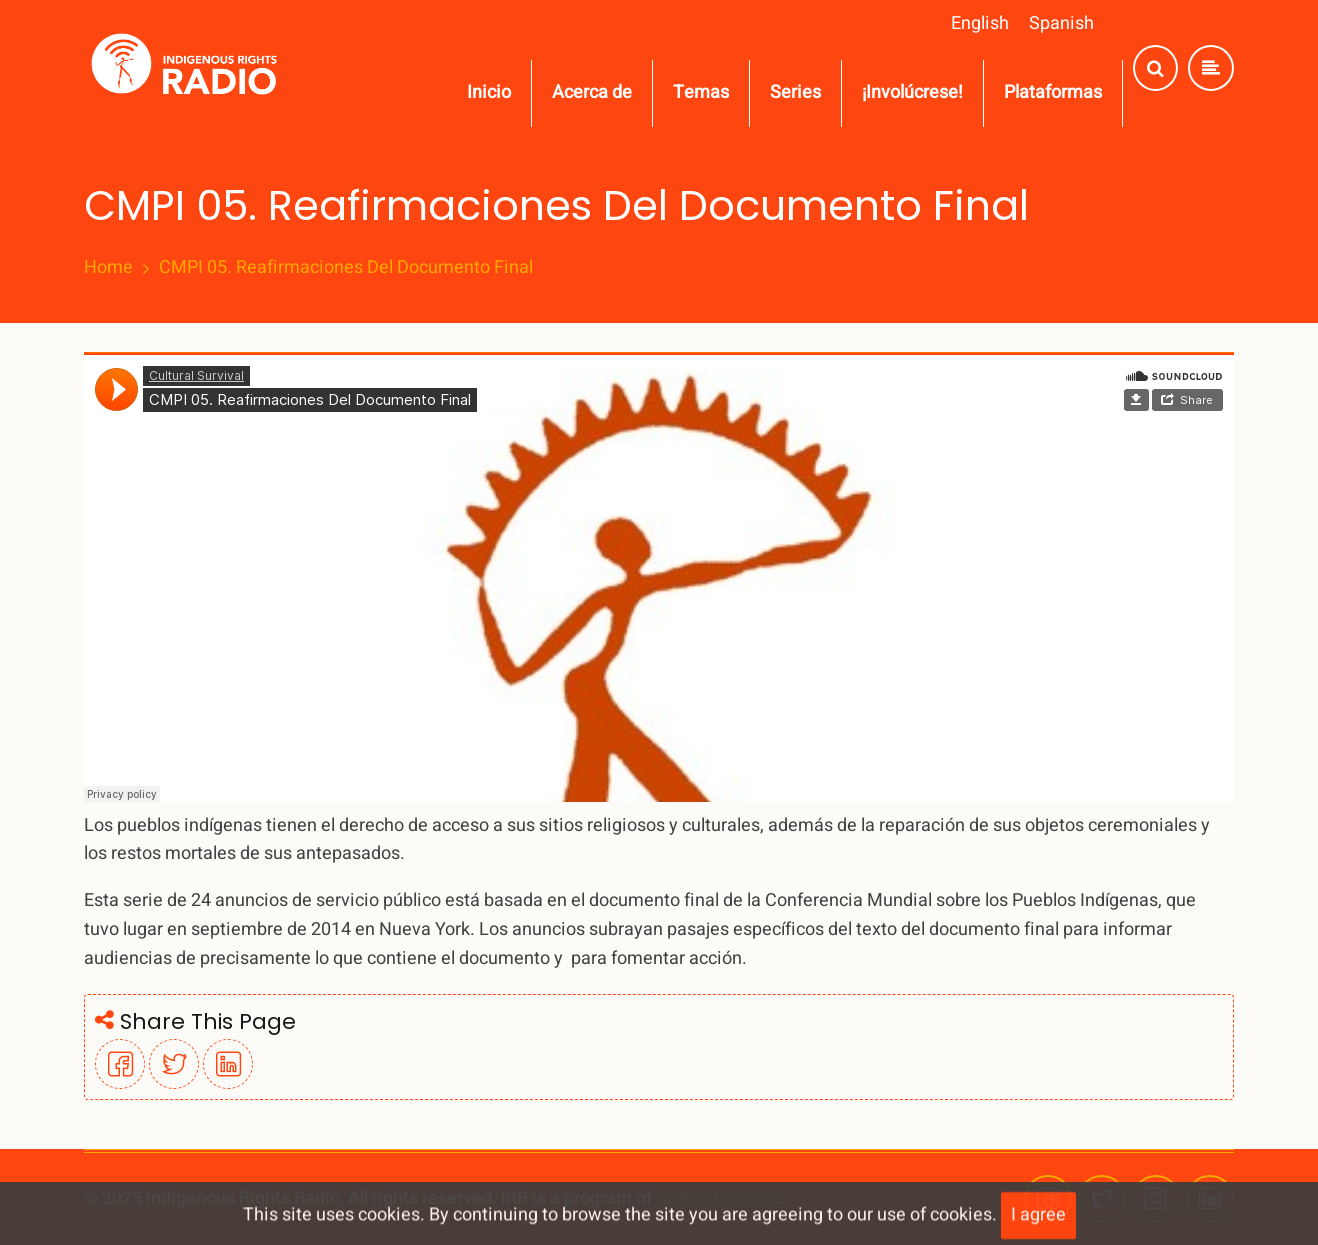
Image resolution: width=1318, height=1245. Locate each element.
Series (795, 92)
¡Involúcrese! (912, 92)
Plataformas (1053, 92)
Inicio (489, 92)
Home (108, 268)
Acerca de (592, 92)
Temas (701, 92)
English (980, 23)
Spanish (1061, 23)
